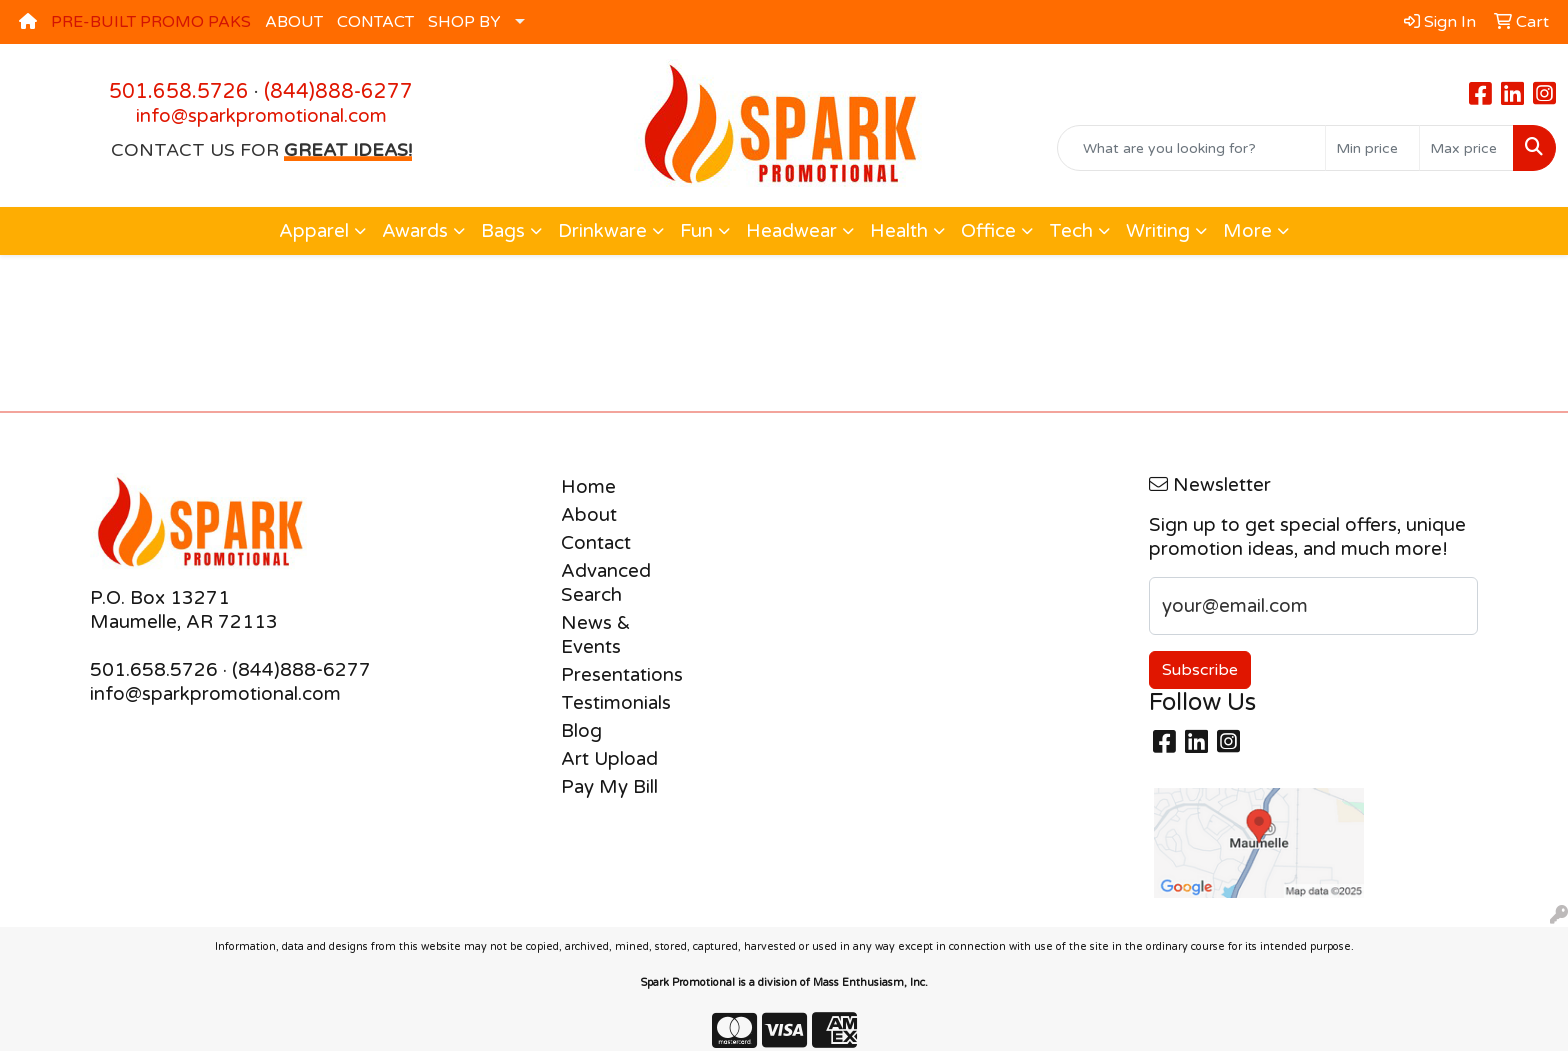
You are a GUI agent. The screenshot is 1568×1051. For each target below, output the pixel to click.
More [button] (1247, 231)
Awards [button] (415, 231)
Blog (581, 731)
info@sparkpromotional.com (261, 116)
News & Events (596, 635)
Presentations (622, 675)
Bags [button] (503, 231)
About (589, 515)
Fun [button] (696, 231)
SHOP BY (464, 22)
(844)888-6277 (338, 92)
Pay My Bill (609, 787)
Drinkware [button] (602, 231)
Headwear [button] (791, 231)
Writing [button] (1158, 231)
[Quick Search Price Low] (1372, 148)
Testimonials (616, 703)
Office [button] (988, 231)
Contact (596, 543)
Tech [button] (1071, 231)
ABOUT (294, 22)
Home (588, 487)
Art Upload (609, 759)
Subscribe (1200, 670)
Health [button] (899, 231)
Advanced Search (606, 583)
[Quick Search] (1191, 148)
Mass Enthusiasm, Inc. (870, 982)
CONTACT (375, 22)
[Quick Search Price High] (1466, 148)
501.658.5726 (179, 92)
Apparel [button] (314, 231)
